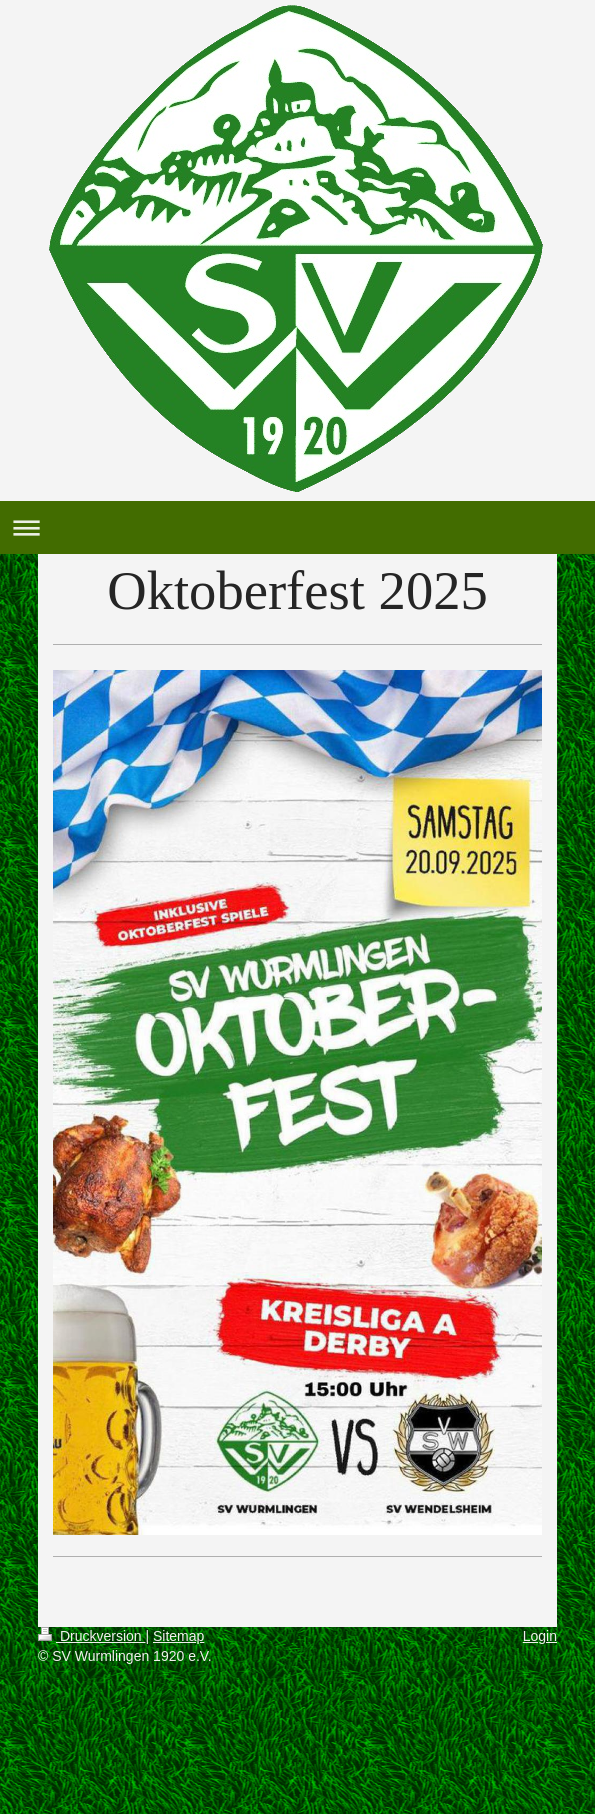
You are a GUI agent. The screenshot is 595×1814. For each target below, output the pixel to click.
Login (540, 1636)
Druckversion (91, 1636)
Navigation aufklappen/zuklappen (297, 527)
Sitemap (178, 1636)
